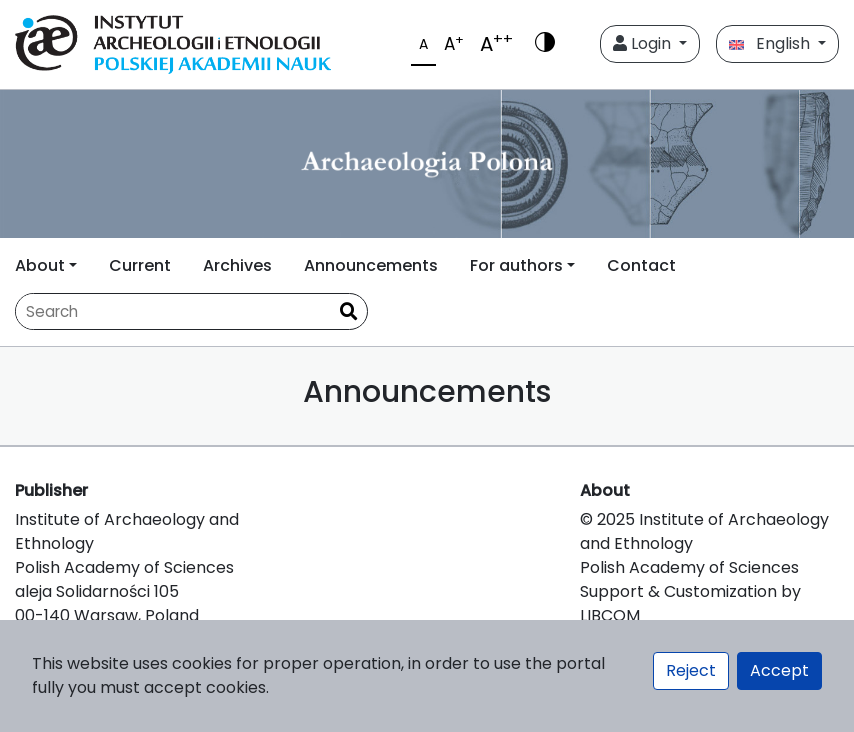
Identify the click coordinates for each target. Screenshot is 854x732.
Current (140, 265)
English (771, 43)
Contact (641, 265)
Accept (779, 670)
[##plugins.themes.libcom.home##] (427, 164)
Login (644, 43)
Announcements (371, 265)
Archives (237, 265)
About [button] (40, 265)
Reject (691, 670)
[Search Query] (173, 311)
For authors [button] (516, 265)
